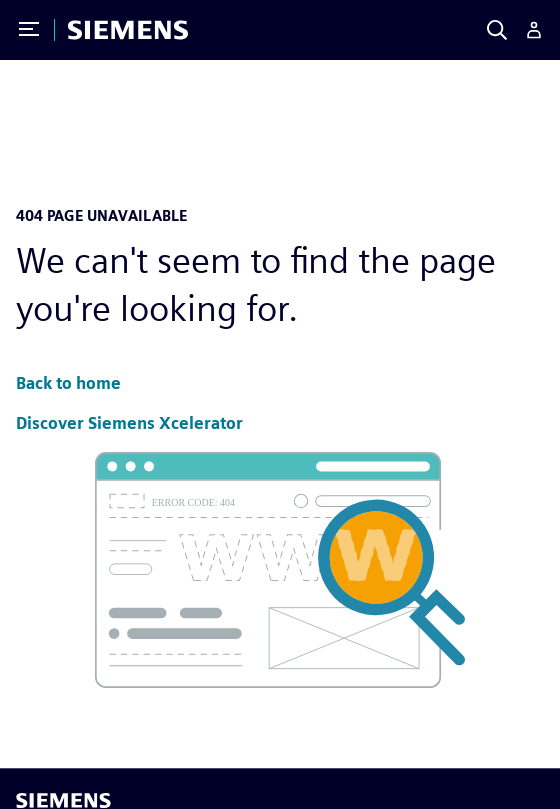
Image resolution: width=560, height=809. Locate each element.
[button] (68, 384)
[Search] (497, 30)
